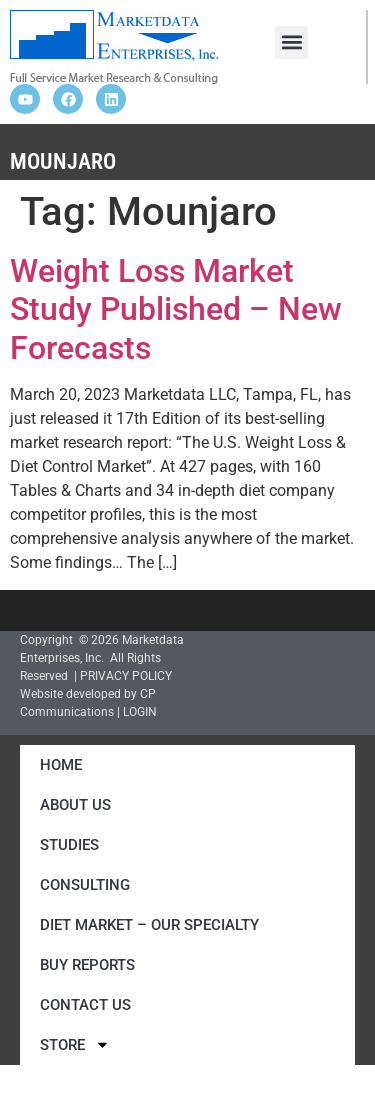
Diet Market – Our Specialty (149, 925)
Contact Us (85, 1005)
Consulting (85, 885)
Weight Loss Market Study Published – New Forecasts (176, 309)
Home (61, 765)
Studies (69, 845)
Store (75, 1044)
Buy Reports (87, 965)
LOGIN (140, 712)
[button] (291, 42)
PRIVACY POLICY (126, 676)
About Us (75, 805)
